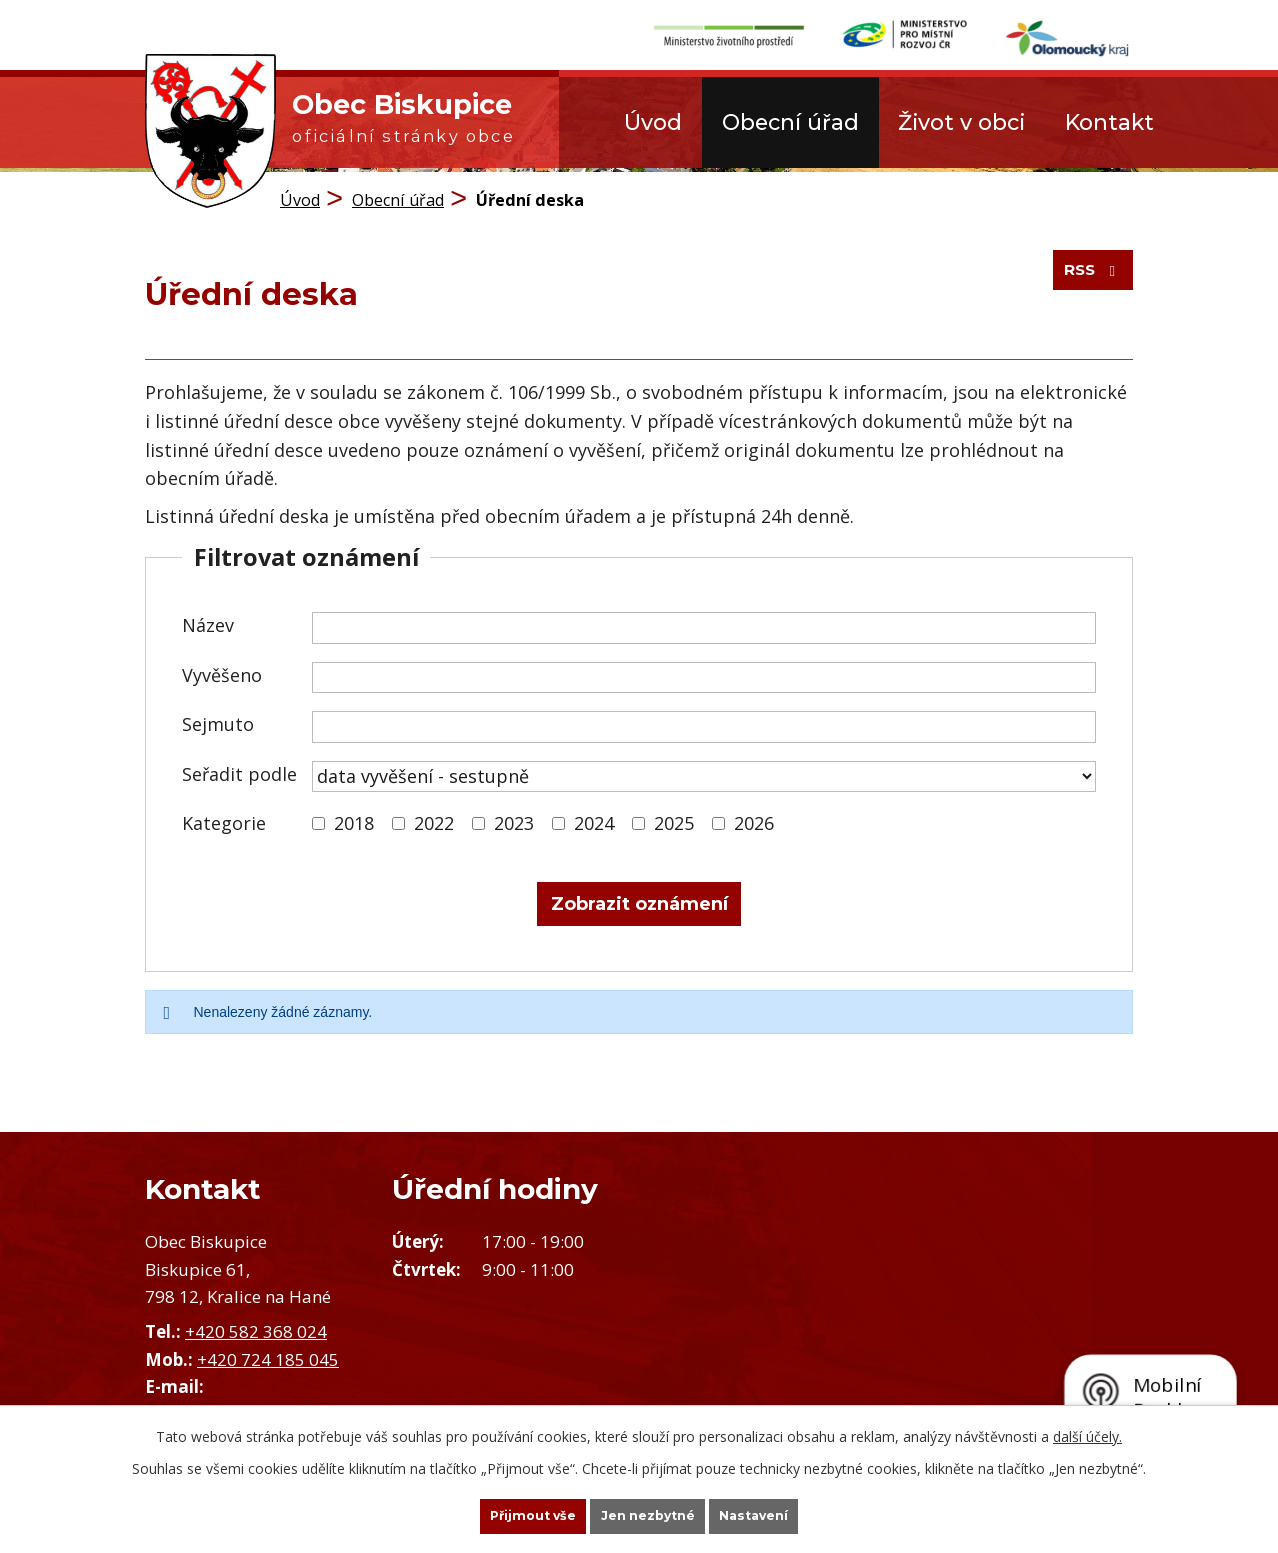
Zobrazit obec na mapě (958, 1311)
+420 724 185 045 (268, 1354)
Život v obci (961, 122)
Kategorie (224, 819)
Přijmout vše (499, 1514)
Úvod (653, 122)
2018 (354, 819)
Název (208, 621)
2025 (674, 819)
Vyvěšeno (222, 670)
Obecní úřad (790, 122)
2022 (434, 819)
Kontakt (1109, 122)
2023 (514, 819)
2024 (594, 819)
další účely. (1087, 1431)
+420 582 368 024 (256, 1327)
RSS (1086, 282)
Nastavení (789, 1514)
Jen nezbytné (648, 1514)
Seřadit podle (239, 769)
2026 (754, 819)
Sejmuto (218, 720)
